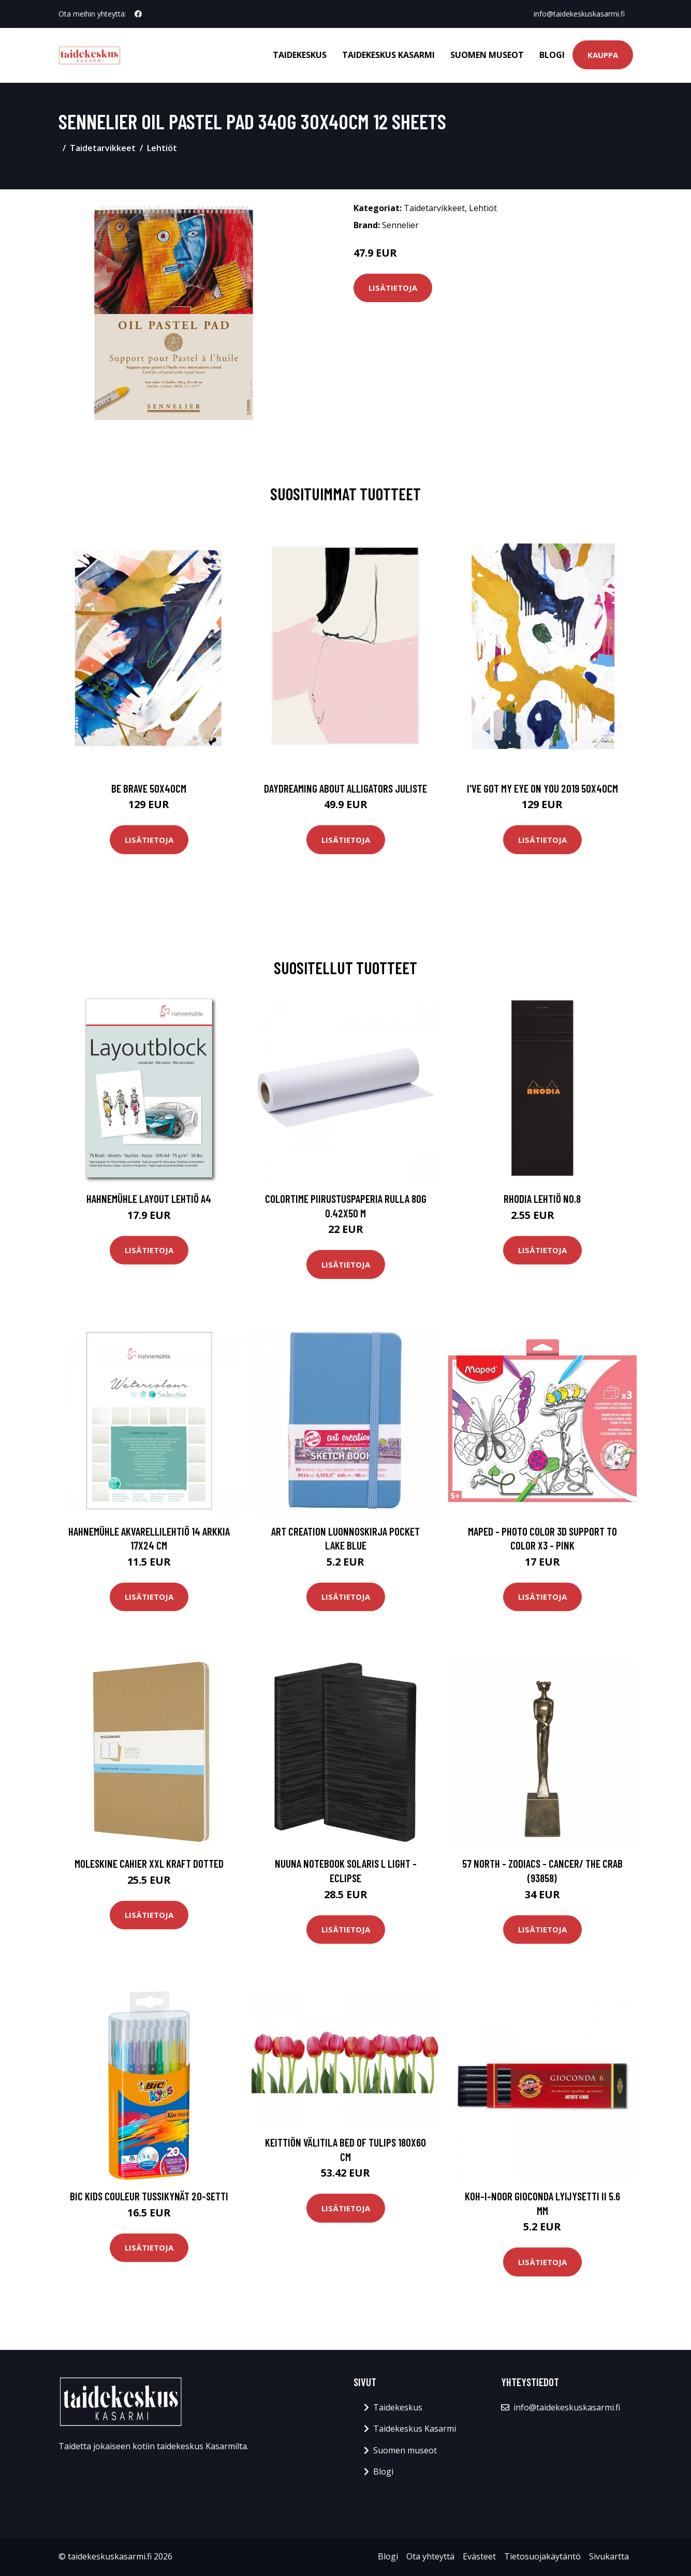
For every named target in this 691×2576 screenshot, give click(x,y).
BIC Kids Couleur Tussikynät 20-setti (149, 2196)
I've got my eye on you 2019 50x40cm (542, 788)
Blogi (552, 55)
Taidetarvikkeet (103, 148)
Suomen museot (487, 55)
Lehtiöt (162, 148)
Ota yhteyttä (430, 2556)
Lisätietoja (393, 287)
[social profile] (138, 14)
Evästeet (479, 2556)
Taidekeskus (300, 55)
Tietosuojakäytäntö (542, 2556)
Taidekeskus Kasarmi (388, 55)
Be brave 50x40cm (148, 788)
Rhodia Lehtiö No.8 (542, 1198)
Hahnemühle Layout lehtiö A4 (148, 1198)
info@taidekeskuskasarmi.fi (579, 14)
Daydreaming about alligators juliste (345, 788)
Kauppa (602, 55)
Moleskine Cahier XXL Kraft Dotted (149, 1863)
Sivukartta (609, 2556)
